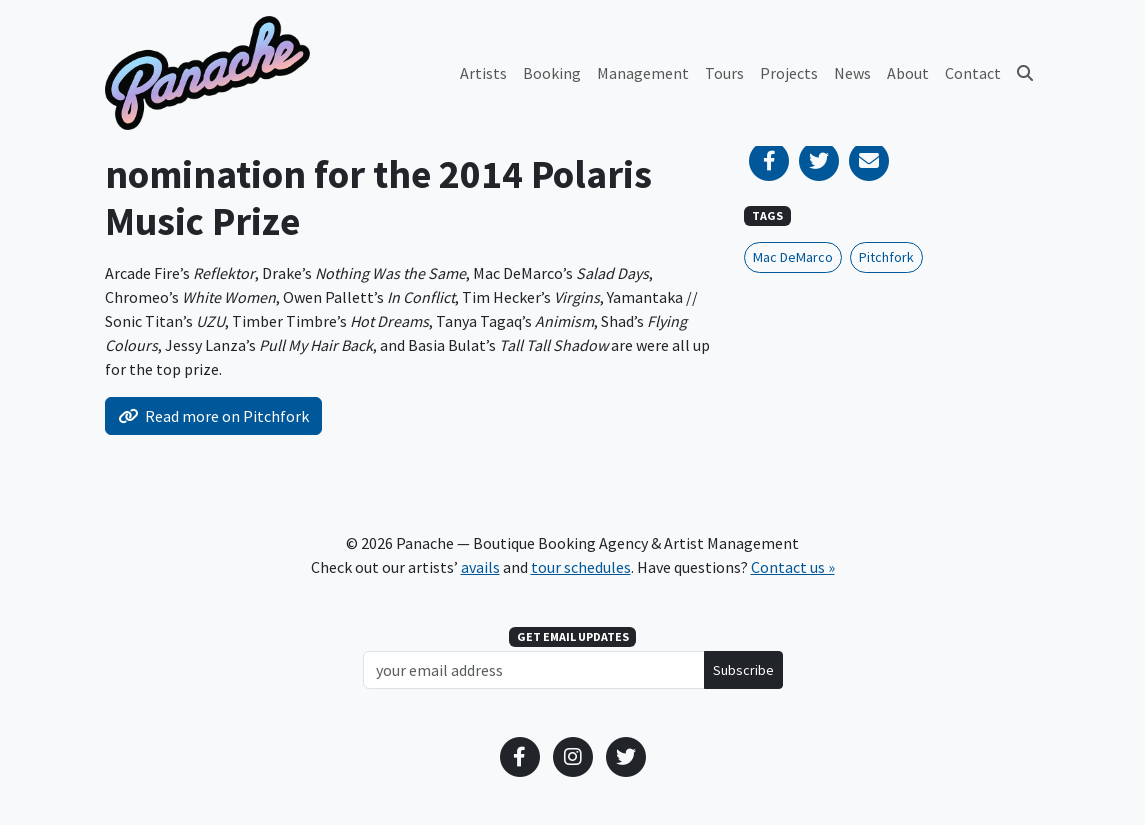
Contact (973, 73)
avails (480, 567)
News (852, 73)
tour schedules (581, 567)
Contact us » (793, 567)
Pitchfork (886, 257)
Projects (789, 73)
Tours (724, 73)
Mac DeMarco (793, 257)
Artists (483, 73)
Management (643, 73)
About (908, 73)
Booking (552, 73)
